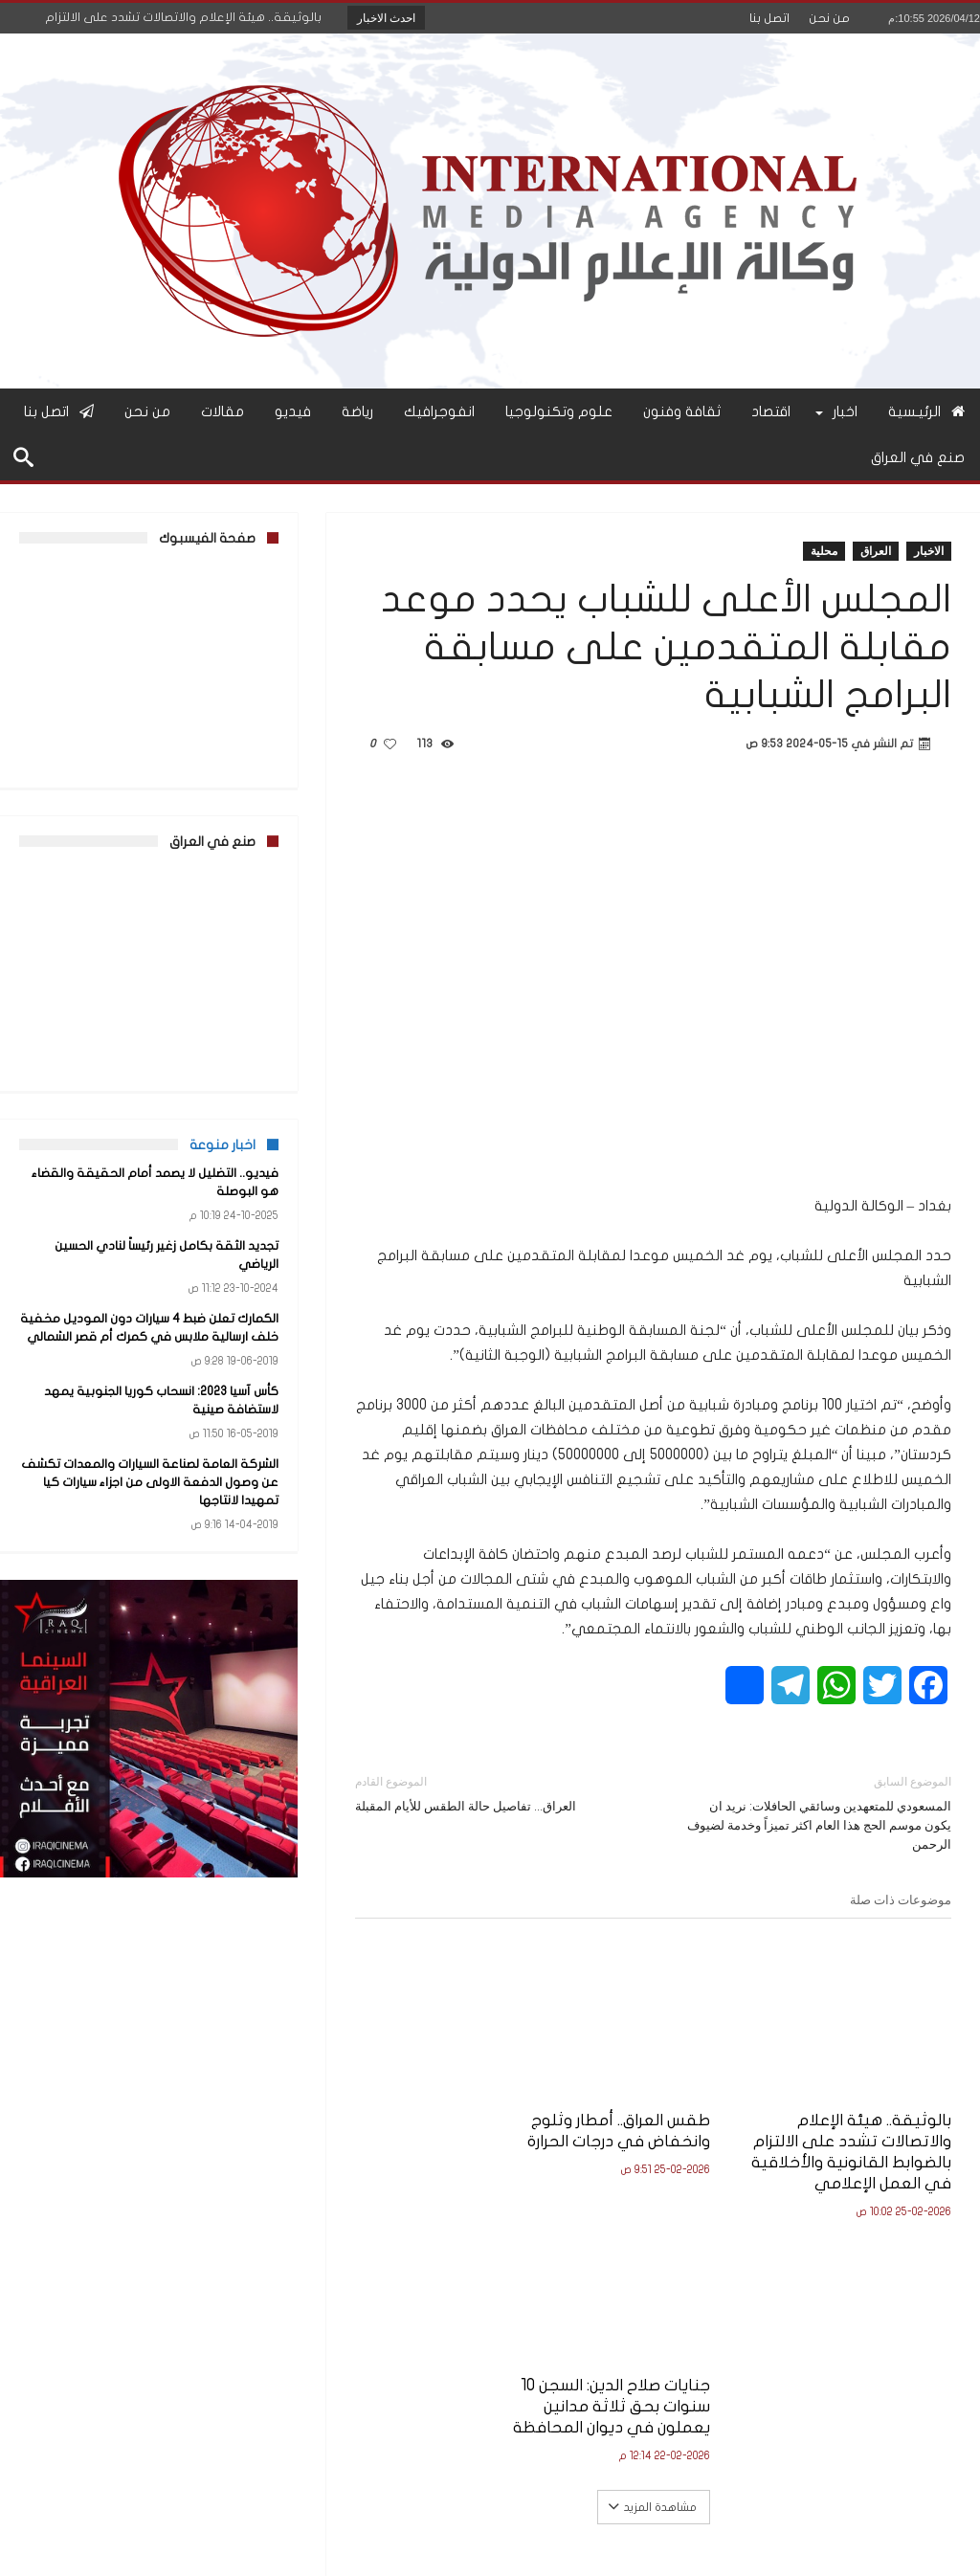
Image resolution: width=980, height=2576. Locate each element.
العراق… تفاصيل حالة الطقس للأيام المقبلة (489, 1792)
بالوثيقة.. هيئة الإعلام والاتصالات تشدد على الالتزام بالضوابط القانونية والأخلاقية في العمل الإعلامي (864, 2137)
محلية (824, 551)
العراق (875, 551)
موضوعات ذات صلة (900, 1899)
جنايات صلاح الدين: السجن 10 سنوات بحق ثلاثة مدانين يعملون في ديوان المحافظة (449, 2126)
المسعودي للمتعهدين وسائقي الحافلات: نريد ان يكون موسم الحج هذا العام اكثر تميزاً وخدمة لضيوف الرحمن (816, 1812)
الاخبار (929, 551)
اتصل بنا (769, 18)
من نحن (829, 18)
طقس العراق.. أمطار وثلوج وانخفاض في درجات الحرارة (655, 2105)
